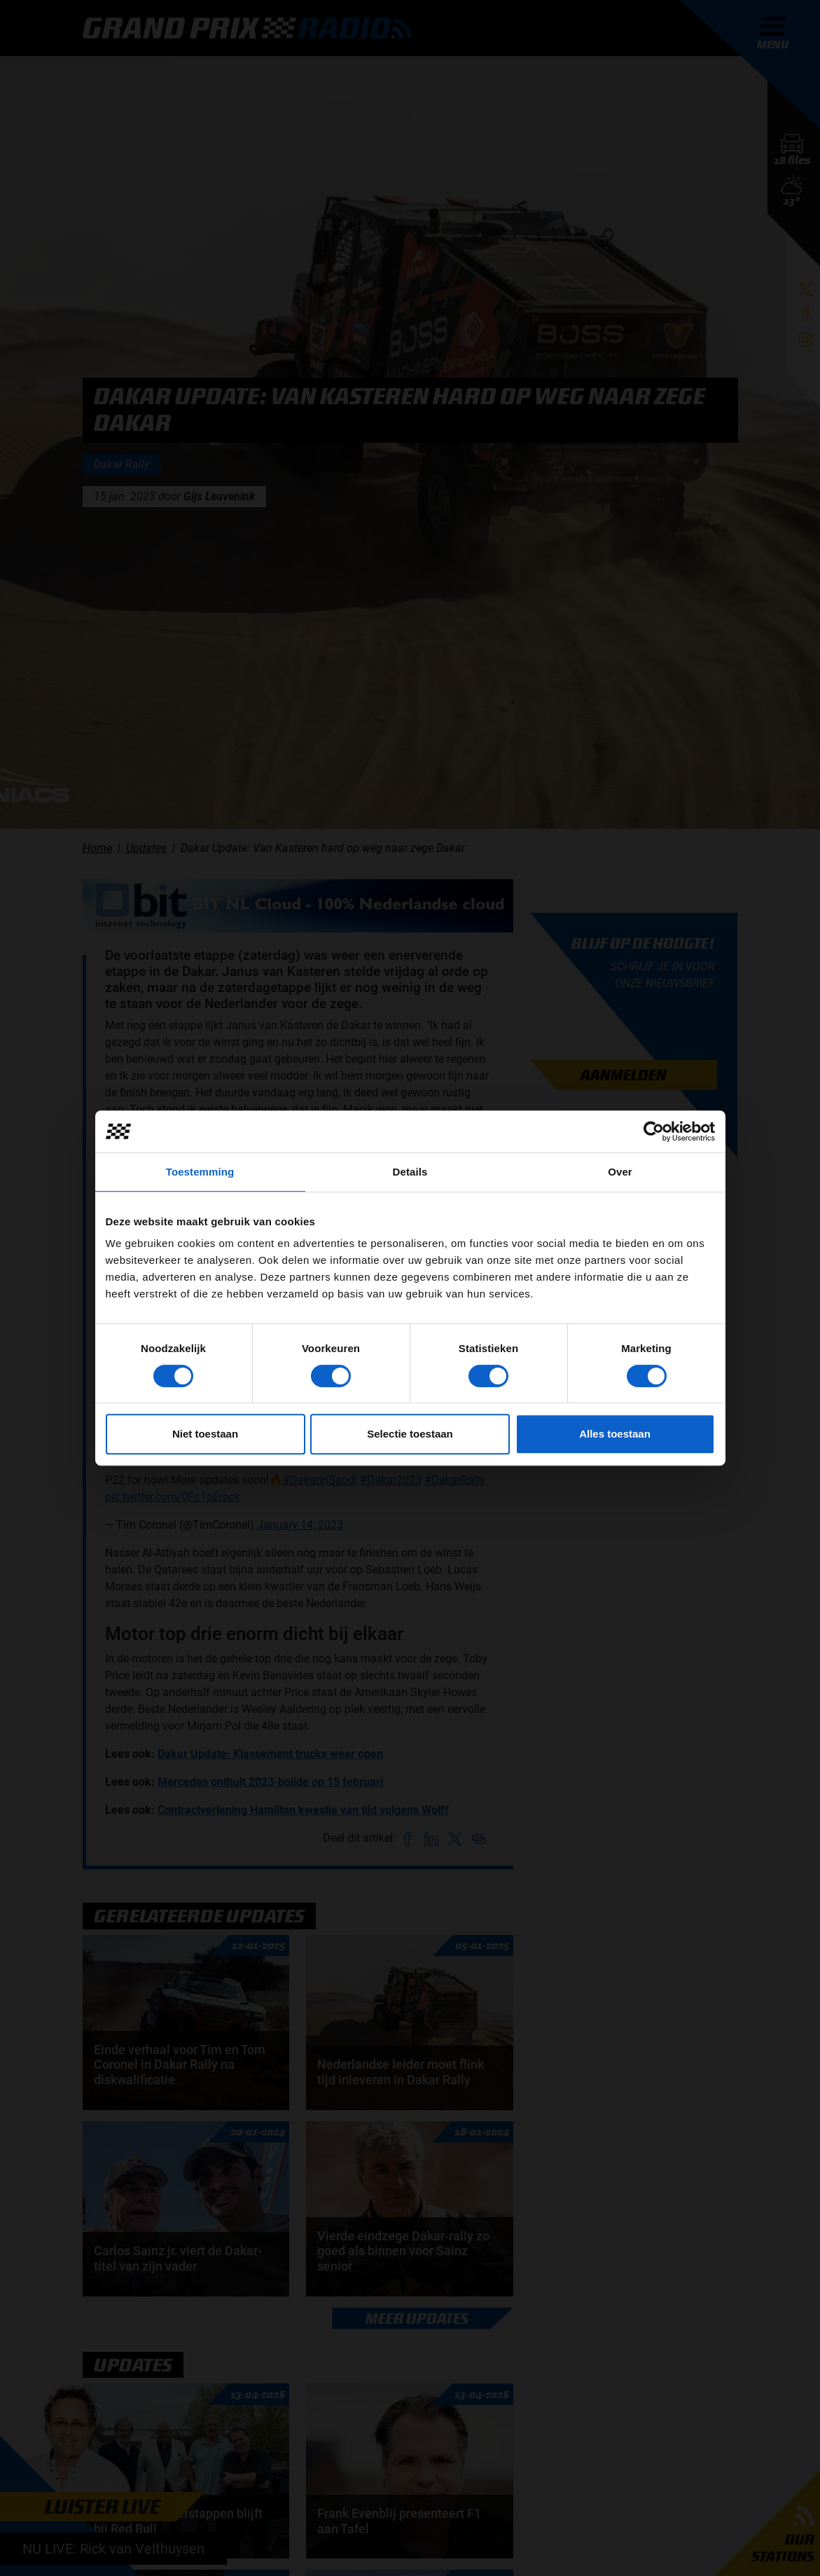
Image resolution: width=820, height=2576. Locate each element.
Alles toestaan (615, 1434)
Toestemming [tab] (200, 1172)
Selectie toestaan (410, 1434)
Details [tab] (410, 1172)
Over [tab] (620, 1172)
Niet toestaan (205, 1434)
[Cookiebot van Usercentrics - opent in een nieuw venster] (653, 1131)
